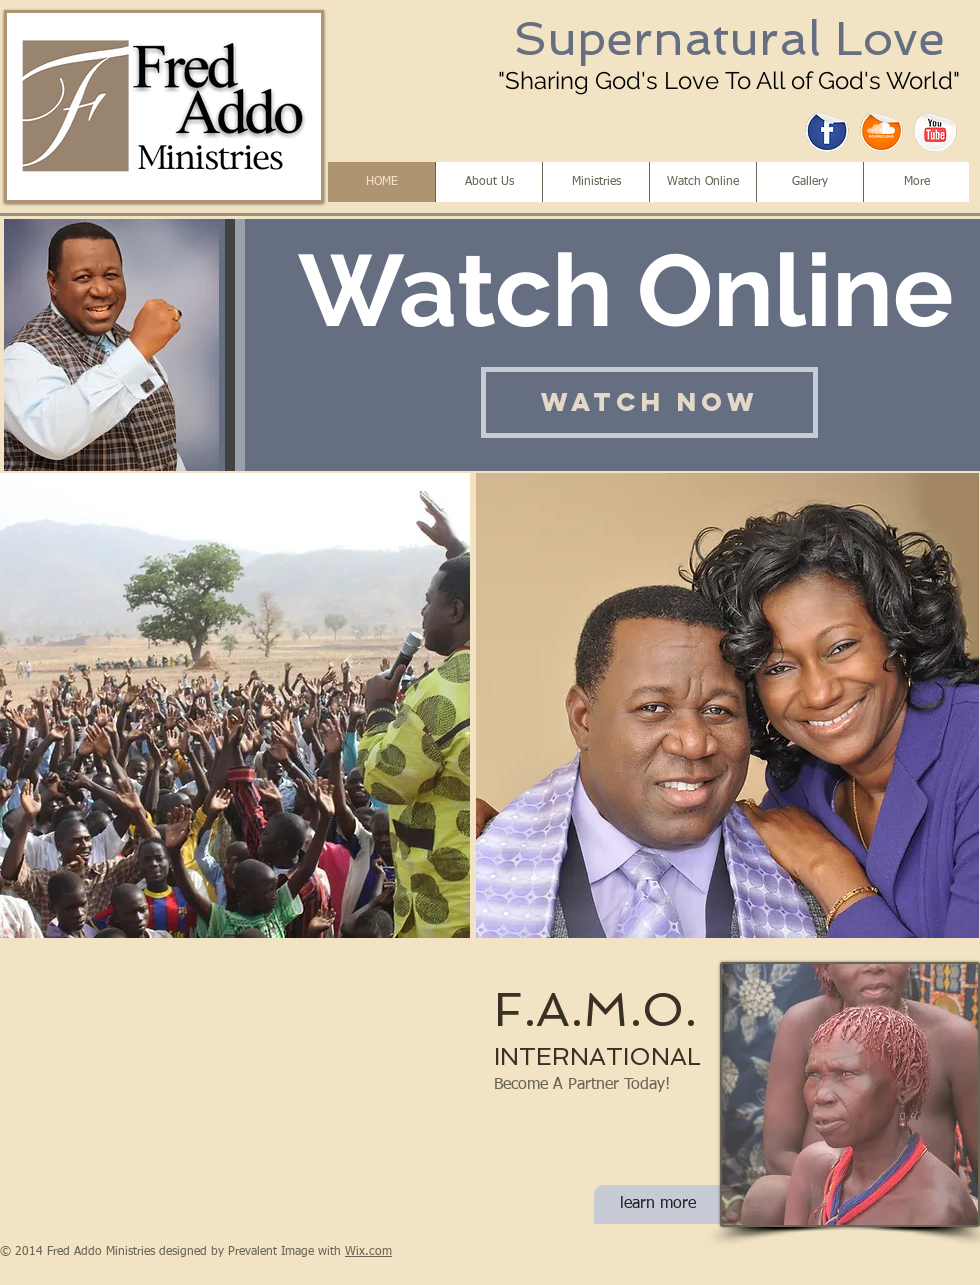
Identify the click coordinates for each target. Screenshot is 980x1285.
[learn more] (657, 1204)
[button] (235, 705)
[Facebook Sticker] (827, 130)
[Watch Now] (649, 402)
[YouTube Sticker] (935, 130)
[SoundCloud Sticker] (881, 130)
